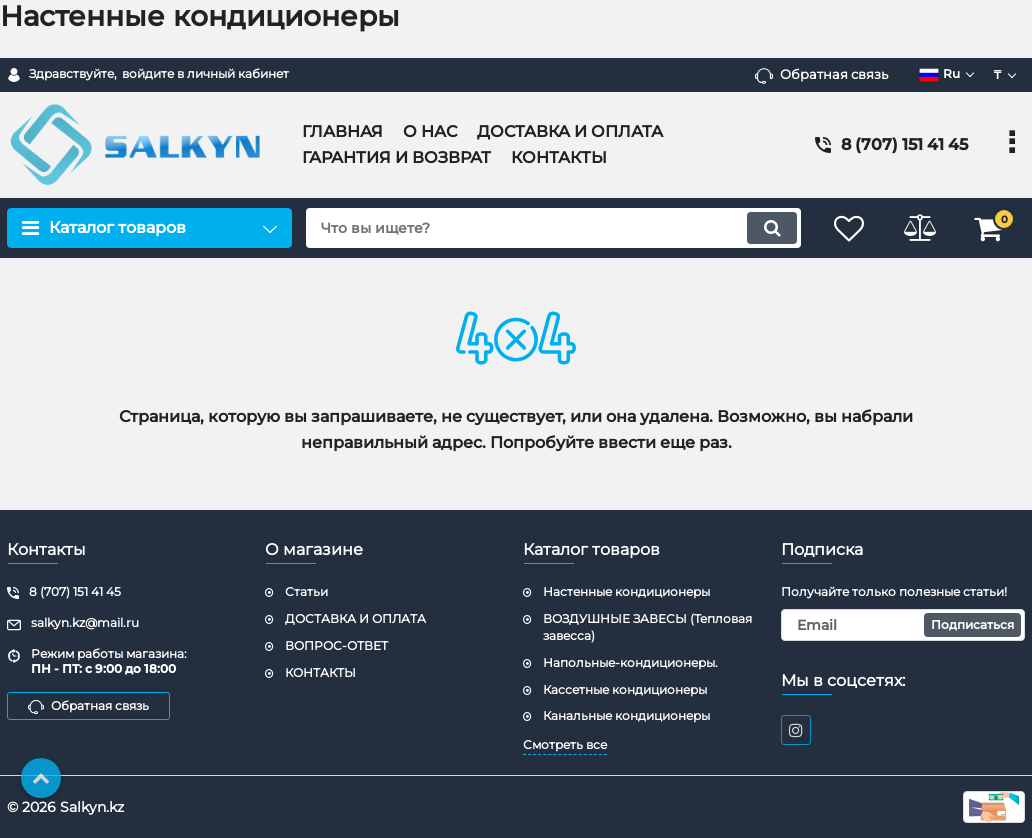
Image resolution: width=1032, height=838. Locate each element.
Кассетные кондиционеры (625, 689)
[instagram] (796, 730)
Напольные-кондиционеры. (630, 662)
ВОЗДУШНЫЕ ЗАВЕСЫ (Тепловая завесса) (647, 627)
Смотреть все (565, 744)
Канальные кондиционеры (626, 715)
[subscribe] (903, 625)
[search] (553, 228)
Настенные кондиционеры (626, 591)
